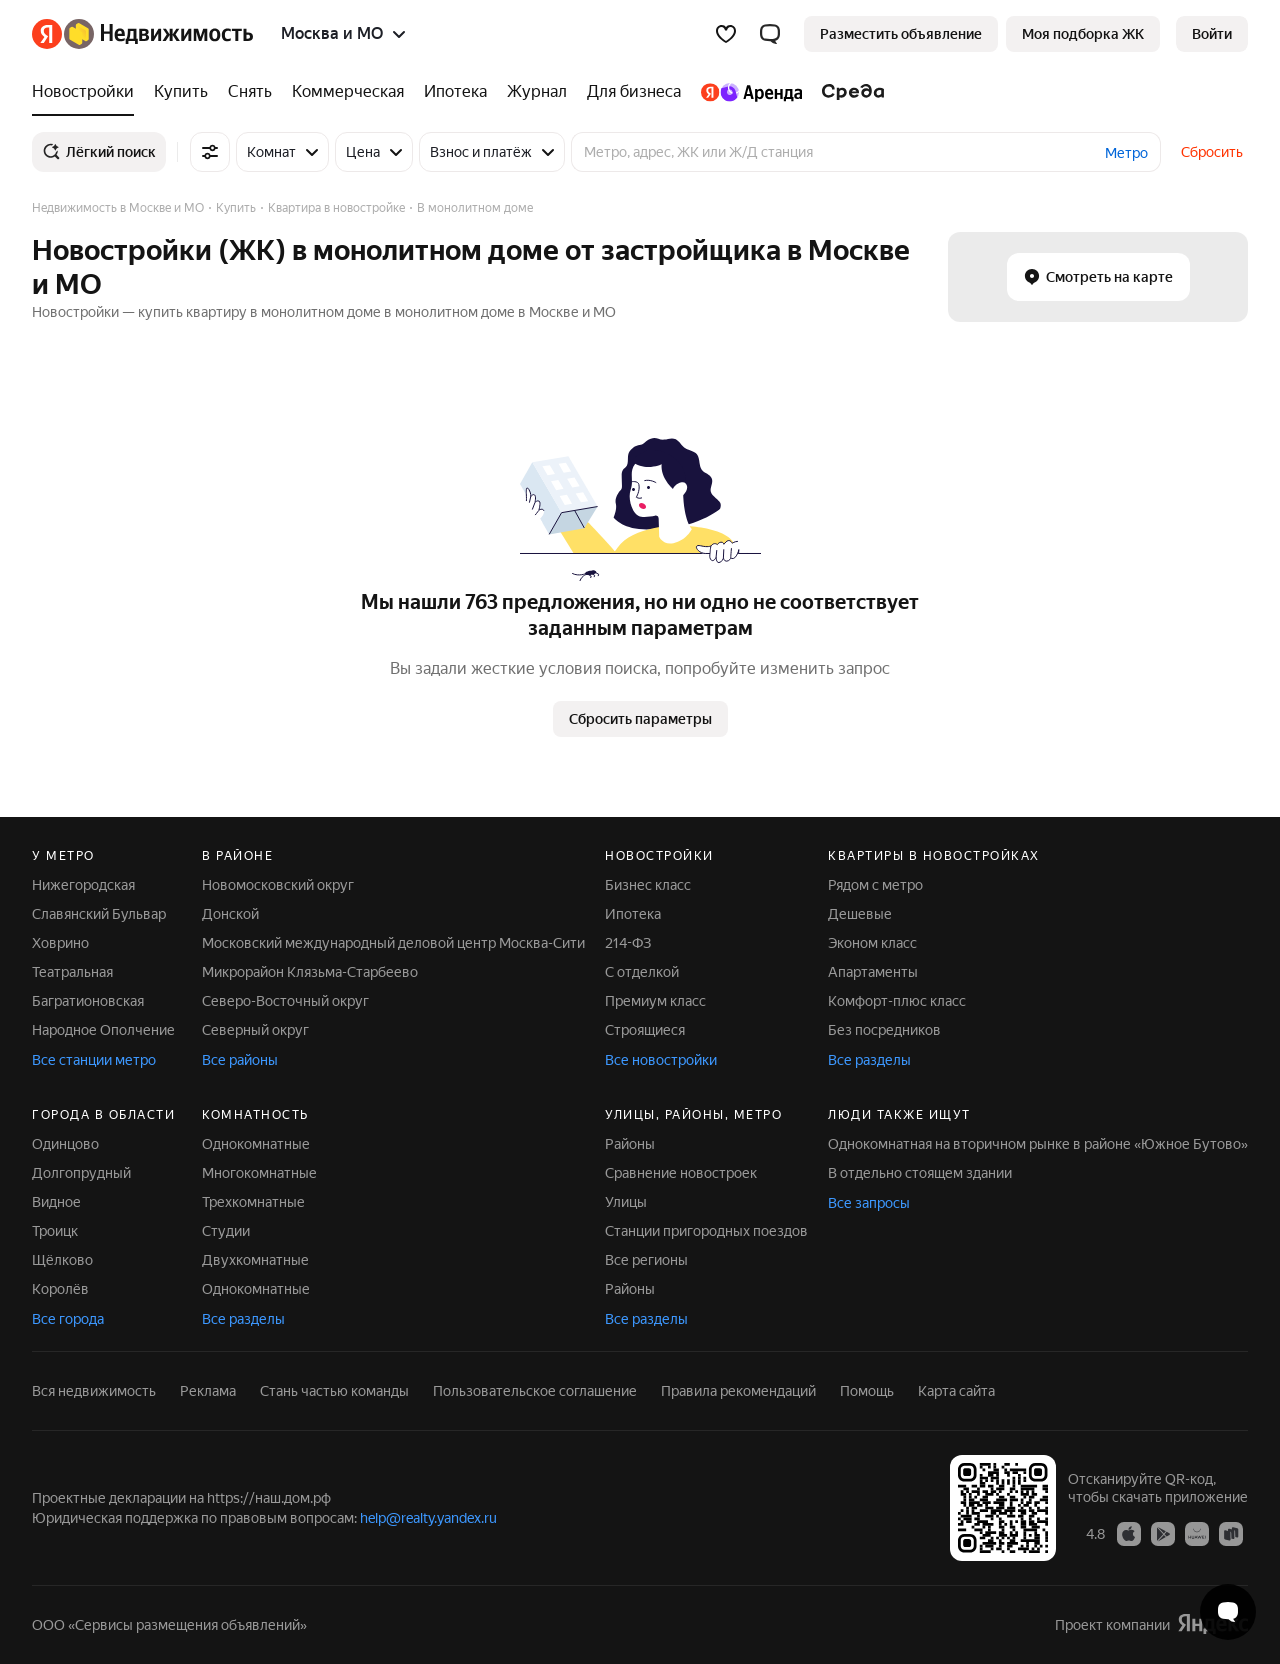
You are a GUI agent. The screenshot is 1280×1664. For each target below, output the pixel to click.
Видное (56, 1202)
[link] (1212, 34)
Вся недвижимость (94, 1391)
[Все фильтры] (210, 152)
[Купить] (181, 92)
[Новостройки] (88, 92)
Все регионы (646, 1260)
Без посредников (884, 1030)
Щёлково (62, 1260)
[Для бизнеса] (634, 92)
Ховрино (60, 943)
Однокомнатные (256, 1144)
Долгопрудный (81, 1173)
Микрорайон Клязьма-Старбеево (310, 972)
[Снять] (250, 92)
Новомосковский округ (278, 885)
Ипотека (633, 914)
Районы (630, 1144)
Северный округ (255, 1030)
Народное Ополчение (103, 1030)
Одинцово (65, 1144)
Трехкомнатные (253, 1202)
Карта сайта (956, 1391)
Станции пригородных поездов (706, 1231)
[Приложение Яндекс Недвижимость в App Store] (1129, 1533)
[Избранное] (726, 34)
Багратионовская (88, 1001)
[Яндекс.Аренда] (751, 92)
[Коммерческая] (348, 92)
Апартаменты (873, 972)
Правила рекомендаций (738, 1391)
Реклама (208, 1391)
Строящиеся (645, 1030)
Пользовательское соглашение (535, 1391)
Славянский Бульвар (99, 914)
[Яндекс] (47, 34)
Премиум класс (655, 1001)
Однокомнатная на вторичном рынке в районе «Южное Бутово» (1038, 1144)
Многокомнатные (259, 1173)
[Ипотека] (455, 92)
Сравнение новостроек (681, 1173)
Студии (226, 1231)
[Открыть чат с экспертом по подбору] (1228, 1612)
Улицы (626, 1202)
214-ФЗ (628, 943)
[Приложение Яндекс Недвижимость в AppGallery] (1197, 1533)
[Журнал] (537, 92)
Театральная (72, 972)
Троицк (55, 1231)
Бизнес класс (648, 885)
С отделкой (642, 972)
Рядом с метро (875, 885)
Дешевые (860, 914)
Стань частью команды (334, 1391)
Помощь (867, 1391)
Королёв (60, 1289)
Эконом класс (872, 943)
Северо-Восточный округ (285, 1001)
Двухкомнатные (255, 1260)
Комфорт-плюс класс (897, 1001)
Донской (230, 914)
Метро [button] (1126, 153)
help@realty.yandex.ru (428, 1518)
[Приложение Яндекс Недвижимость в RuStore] (1231, 1533)
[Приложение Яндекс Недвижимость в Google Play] (1163, 1533)
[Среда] (848, 92)
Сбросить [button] (1212, 152)
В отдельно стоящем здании (920, 1173)
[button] (770, 34)
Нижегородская (83, 885)
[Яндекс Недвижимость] (158, 34)
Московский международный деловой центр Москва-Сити (393, 943)
